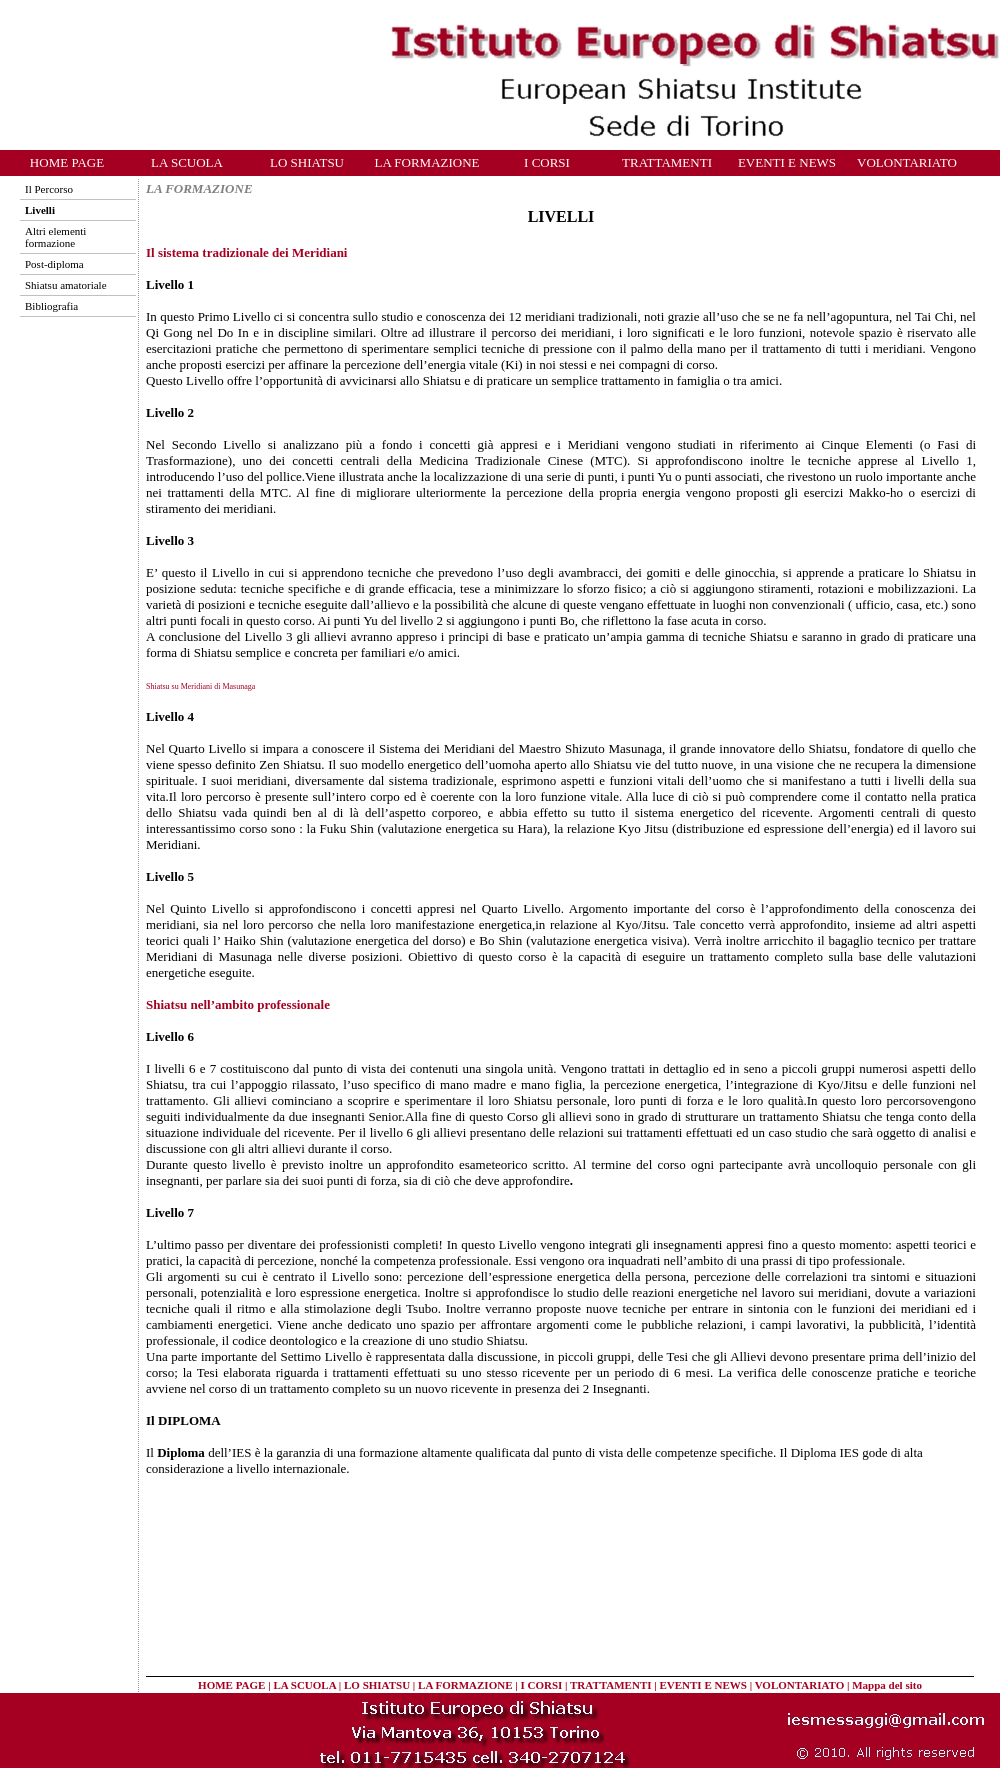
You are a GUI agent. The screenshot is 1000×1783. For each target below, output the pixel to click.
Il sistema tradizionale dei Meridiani (246, 252)
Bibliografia (51, 306)
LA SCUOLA (187, 162)
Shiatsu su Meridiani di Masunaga (200, 686)
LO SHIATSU (307, 162)
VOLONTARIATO (907, 162)
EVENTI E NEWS (787, 162)
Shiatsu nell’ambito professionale (238, 1004)
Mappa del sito (887, 1685)
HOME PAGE (67, 162)
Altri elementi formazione (55, 237)
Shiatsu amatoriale (66, 285)
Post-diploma (54, 264)
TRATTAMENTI (667, 162)
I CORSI (547, 162)
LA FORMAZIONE (426, 162)
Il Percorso (49, 189)
